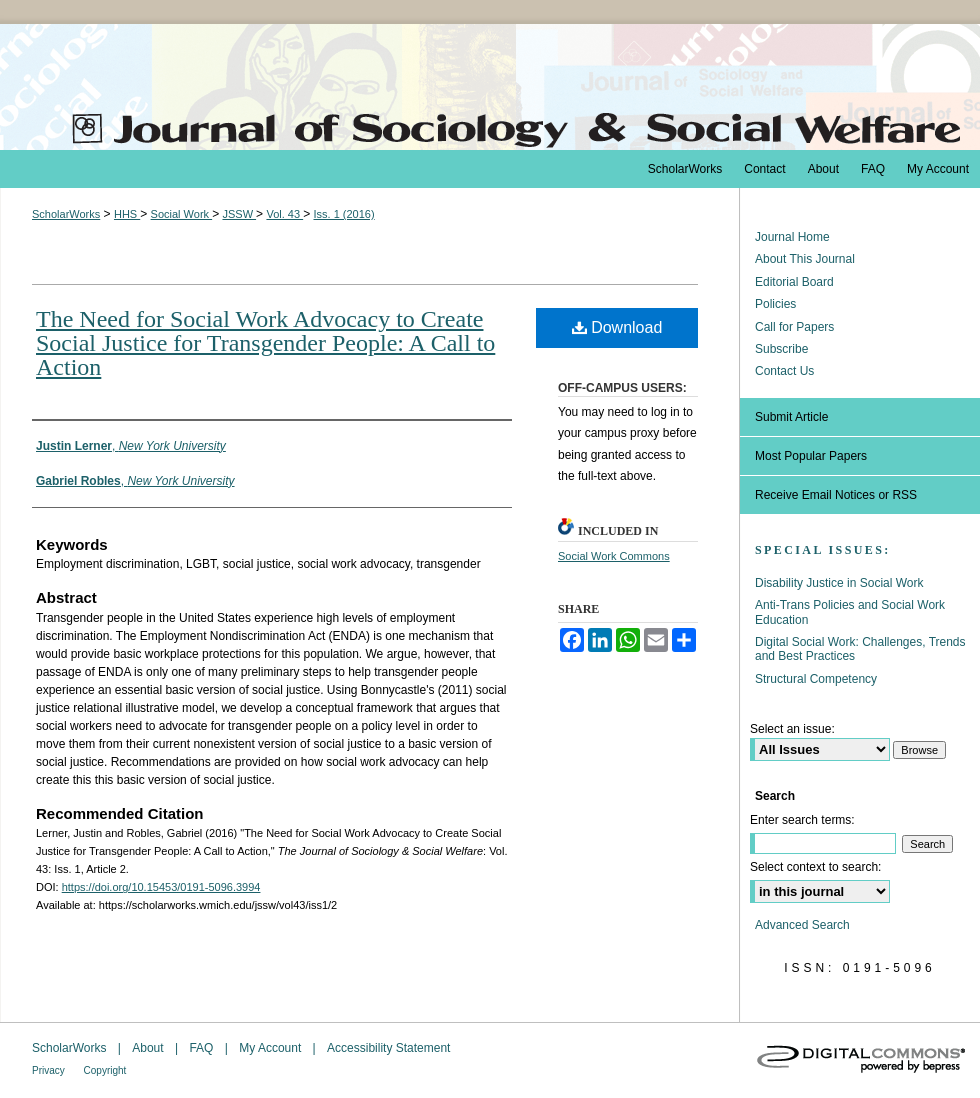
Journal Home (792, 237)
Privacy (50, 1070)
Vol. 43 (284, 214)
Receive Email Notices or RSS (836, 495)
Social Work (182, 214)
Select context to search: (815, 867)
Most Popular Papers (811, 456)
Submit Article (791, 417)
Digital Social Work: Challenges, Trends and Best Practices (860, 649)
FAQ (202, 1048)
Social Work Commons (614, 556)
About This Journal (805, 259)
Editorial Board (794, 282)
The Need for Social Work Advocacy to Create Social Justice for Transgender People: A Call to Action (265, 343)
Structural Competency (816, 679)
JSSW (239, 214)
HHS (127, 214)
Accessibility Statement (388, 1048)
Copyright (105, 1070)
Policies (775, 304)
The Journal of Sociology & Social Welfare (490, 87)
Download (617, 327)
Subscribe (781, 349)
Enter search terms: (802, 820)
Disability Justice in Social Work (839, 583)
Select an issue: (792, 729)
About (149, 1048)
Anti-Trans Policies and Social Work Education (850, 612)
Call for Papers (794, 327)
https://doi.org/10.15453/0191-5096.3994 (161, 887)
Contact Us (784, 371)
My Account (271, 1048)
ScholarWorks (66, 214)
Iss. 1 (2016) (343, 214)
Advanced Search (802, 925)
